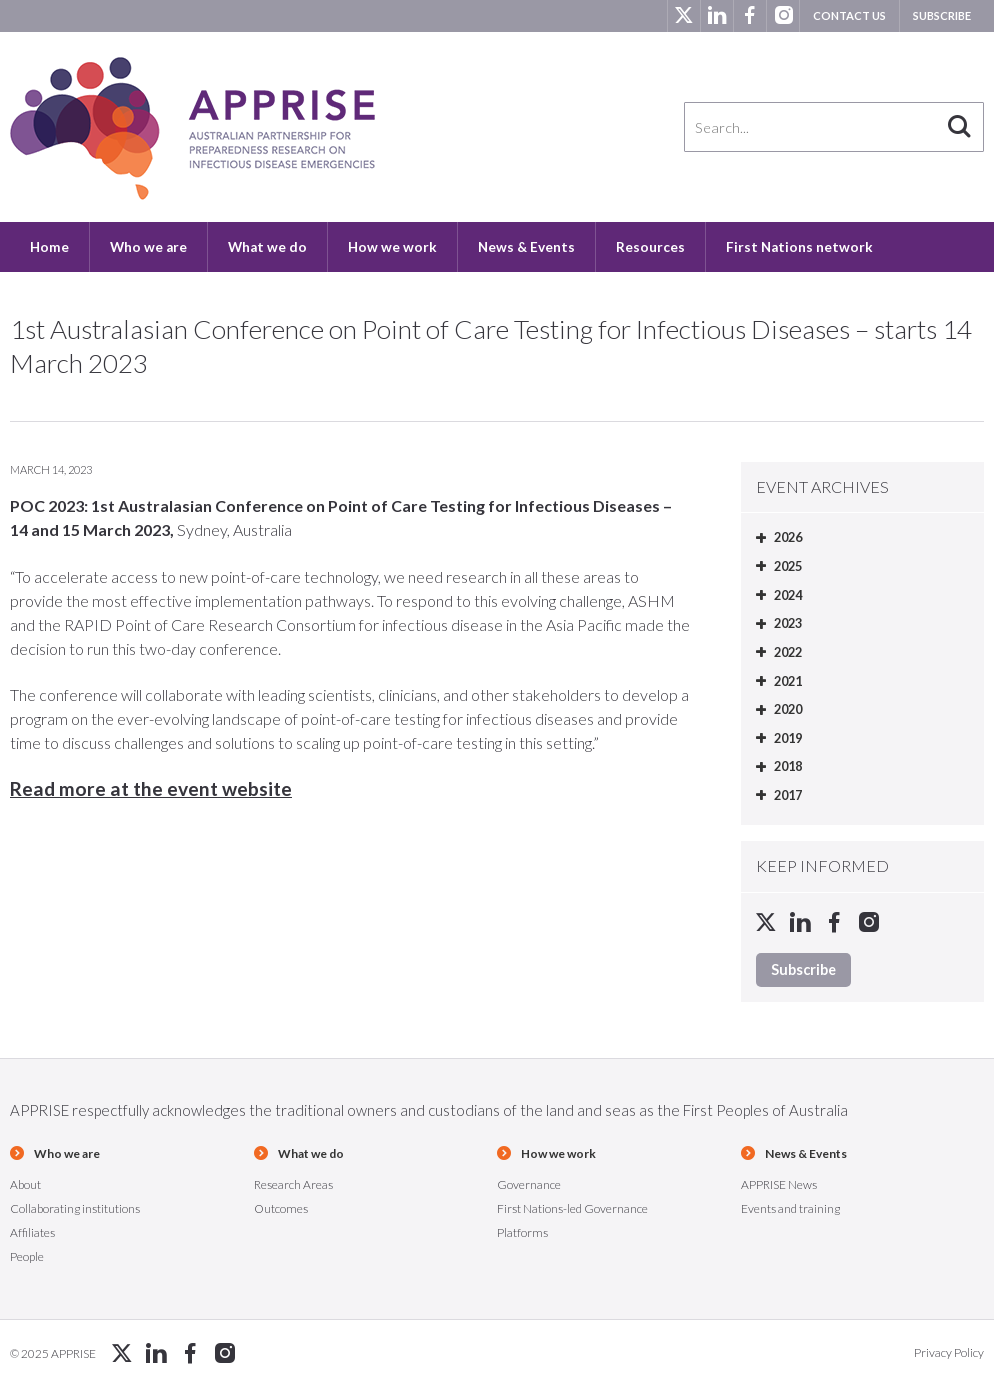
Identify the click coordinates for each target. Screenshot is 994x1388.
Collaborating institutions (75, 1208)
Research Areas (293, 1184)
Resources (650, 247)
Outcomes (281, 1208)
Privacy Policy (949, 1352)
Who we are (148, 247)
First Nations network (799, 247)
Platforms (522, 1232)
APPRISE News (779, 1184)
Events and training (790, 1208)
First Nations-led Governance (572, 1208)
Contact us (849, 15)
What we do (267, 247)
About (25, 1184)
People (27, 1256)
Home (49, 247)
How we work (392, 247)
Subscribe (942, 15)
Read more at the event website (151, 788)
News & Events (526, 247)
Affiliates (32, 1232)
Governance (529, 1184)
